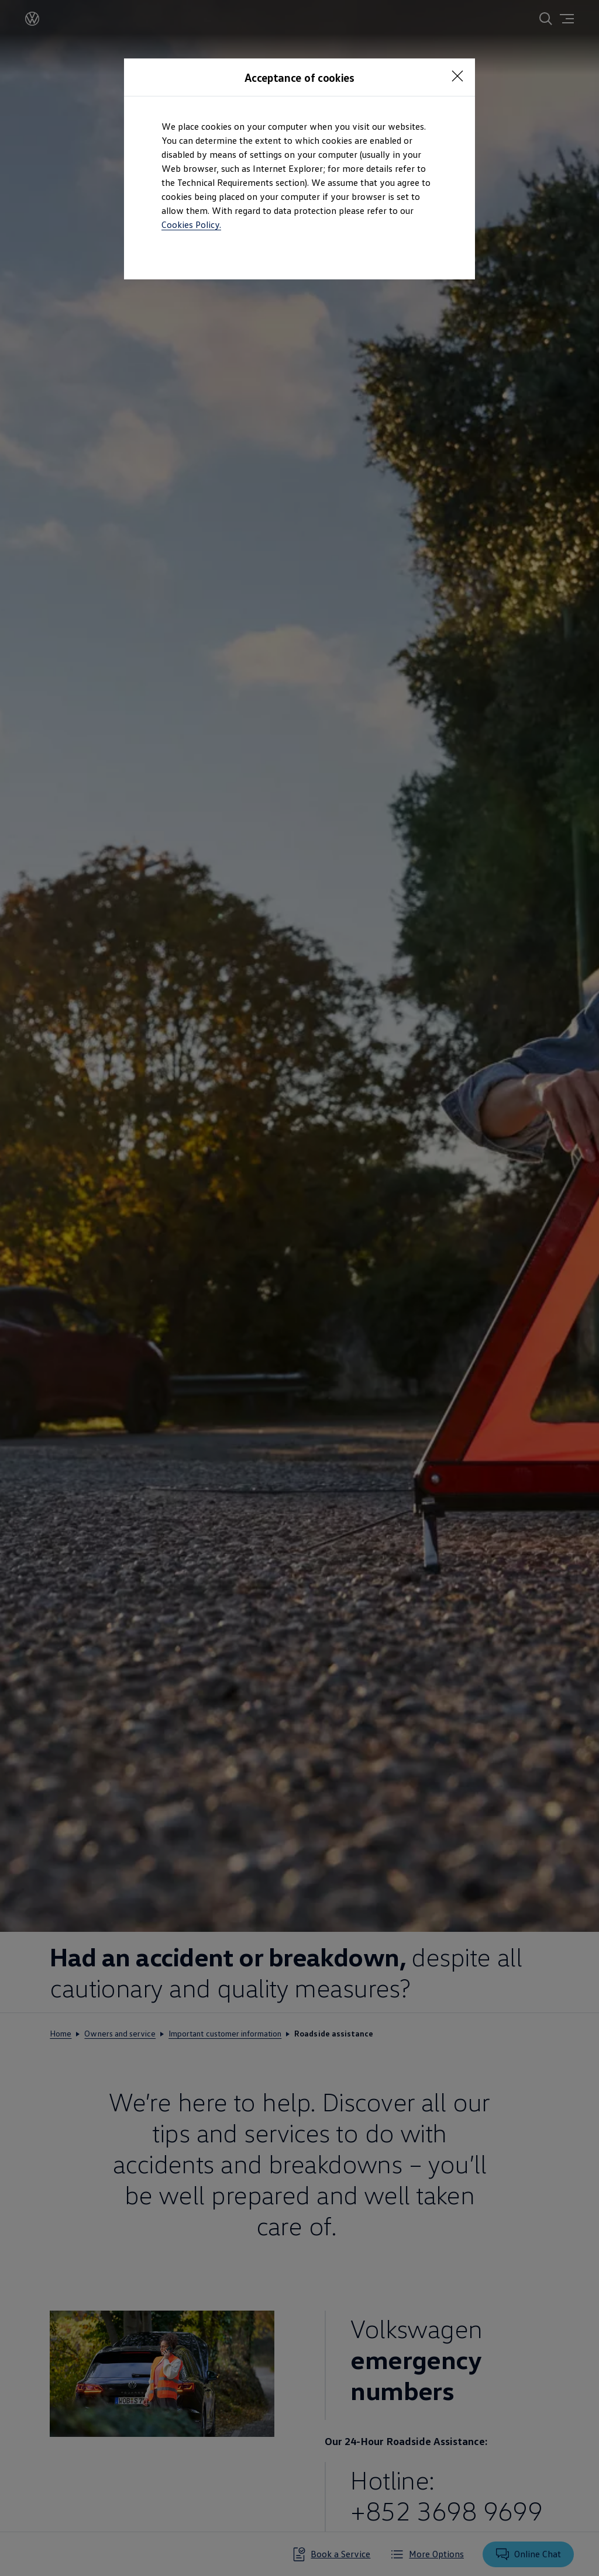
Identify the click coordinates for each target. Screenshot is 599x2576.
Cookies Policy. (191, 224)
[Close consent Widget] (457, 76)
